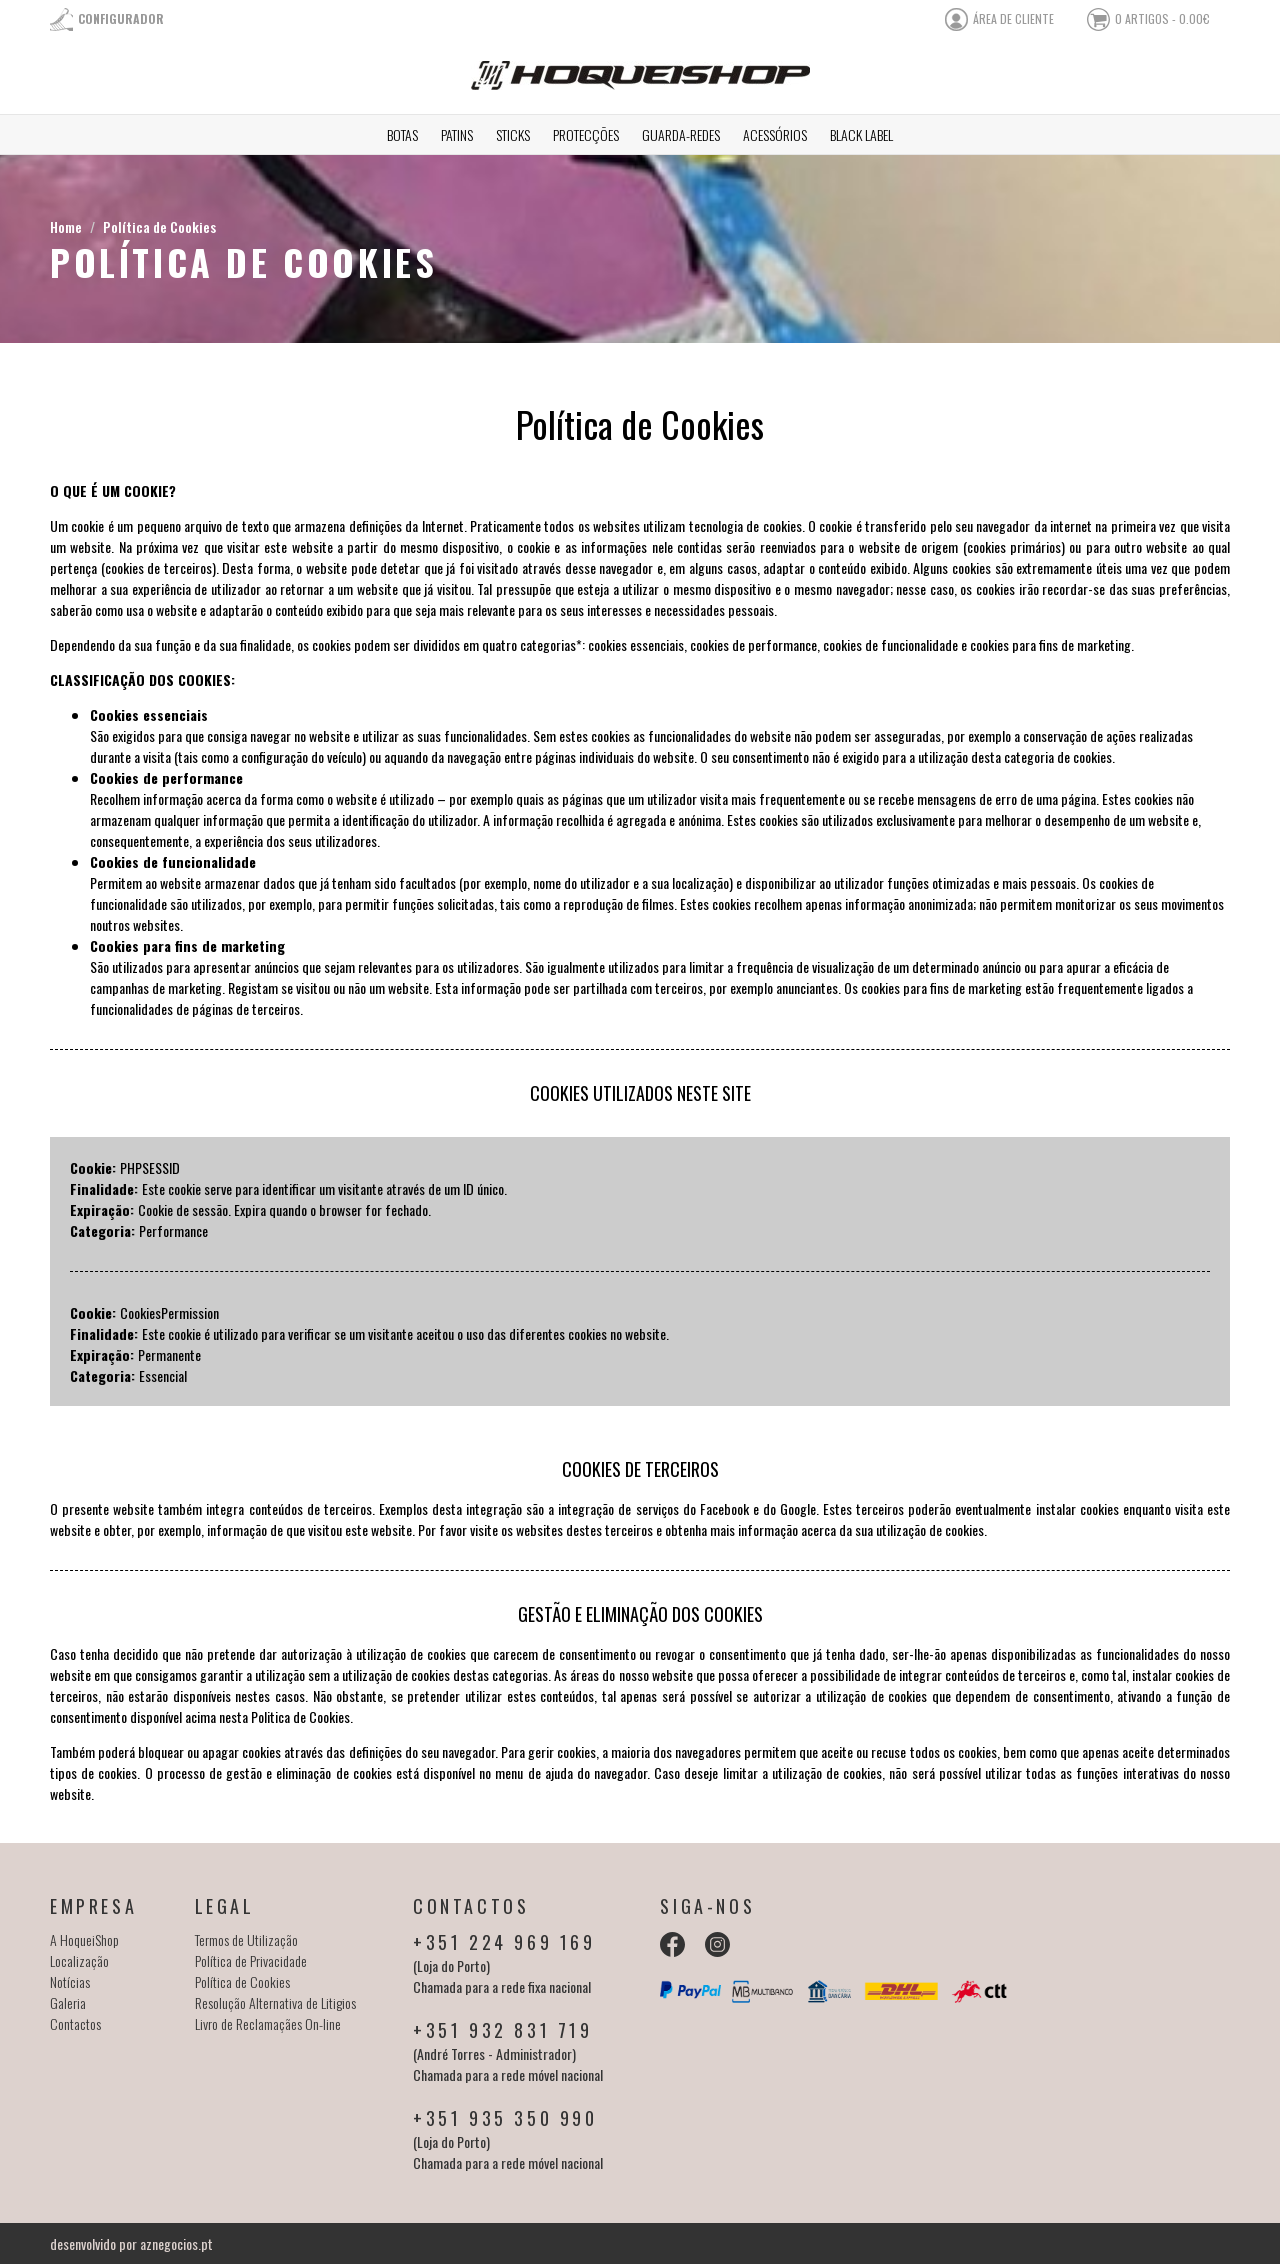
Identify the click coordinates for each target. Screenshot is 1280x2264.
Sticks (513, 134)
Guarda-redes (681, 134)
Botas (402, 134)
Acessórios (775, 134)
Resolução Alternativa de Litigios (275, 2002)
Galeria (68, 2002)
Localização (79, 1960)
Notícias (70, 1981)
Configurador (121, 18)
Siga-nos (707, 1906)
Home (66, 226)
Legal (225, 1906)
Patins (457, 134)
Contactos (75, 2023)
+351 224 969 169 (504, 1942)
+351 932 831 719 (503, 2030)
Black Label (861, 134)
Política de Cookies (159, 226)
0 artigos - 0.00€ (1162, 18)
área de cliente (1013, 18)
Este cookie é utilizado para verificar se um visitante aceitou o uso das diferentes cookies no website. (405, 1333)
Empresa (93, 1906)
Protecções (586, 134)
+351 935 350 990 (505, 2118)
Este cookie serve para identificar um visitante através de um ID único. (324, 1188)
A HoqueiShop (84, 1939)
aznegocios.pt (176, 2243)
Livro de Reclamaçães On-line (268, 2023)
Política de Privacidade (251, 1960)
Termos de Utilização (246, 1939)
